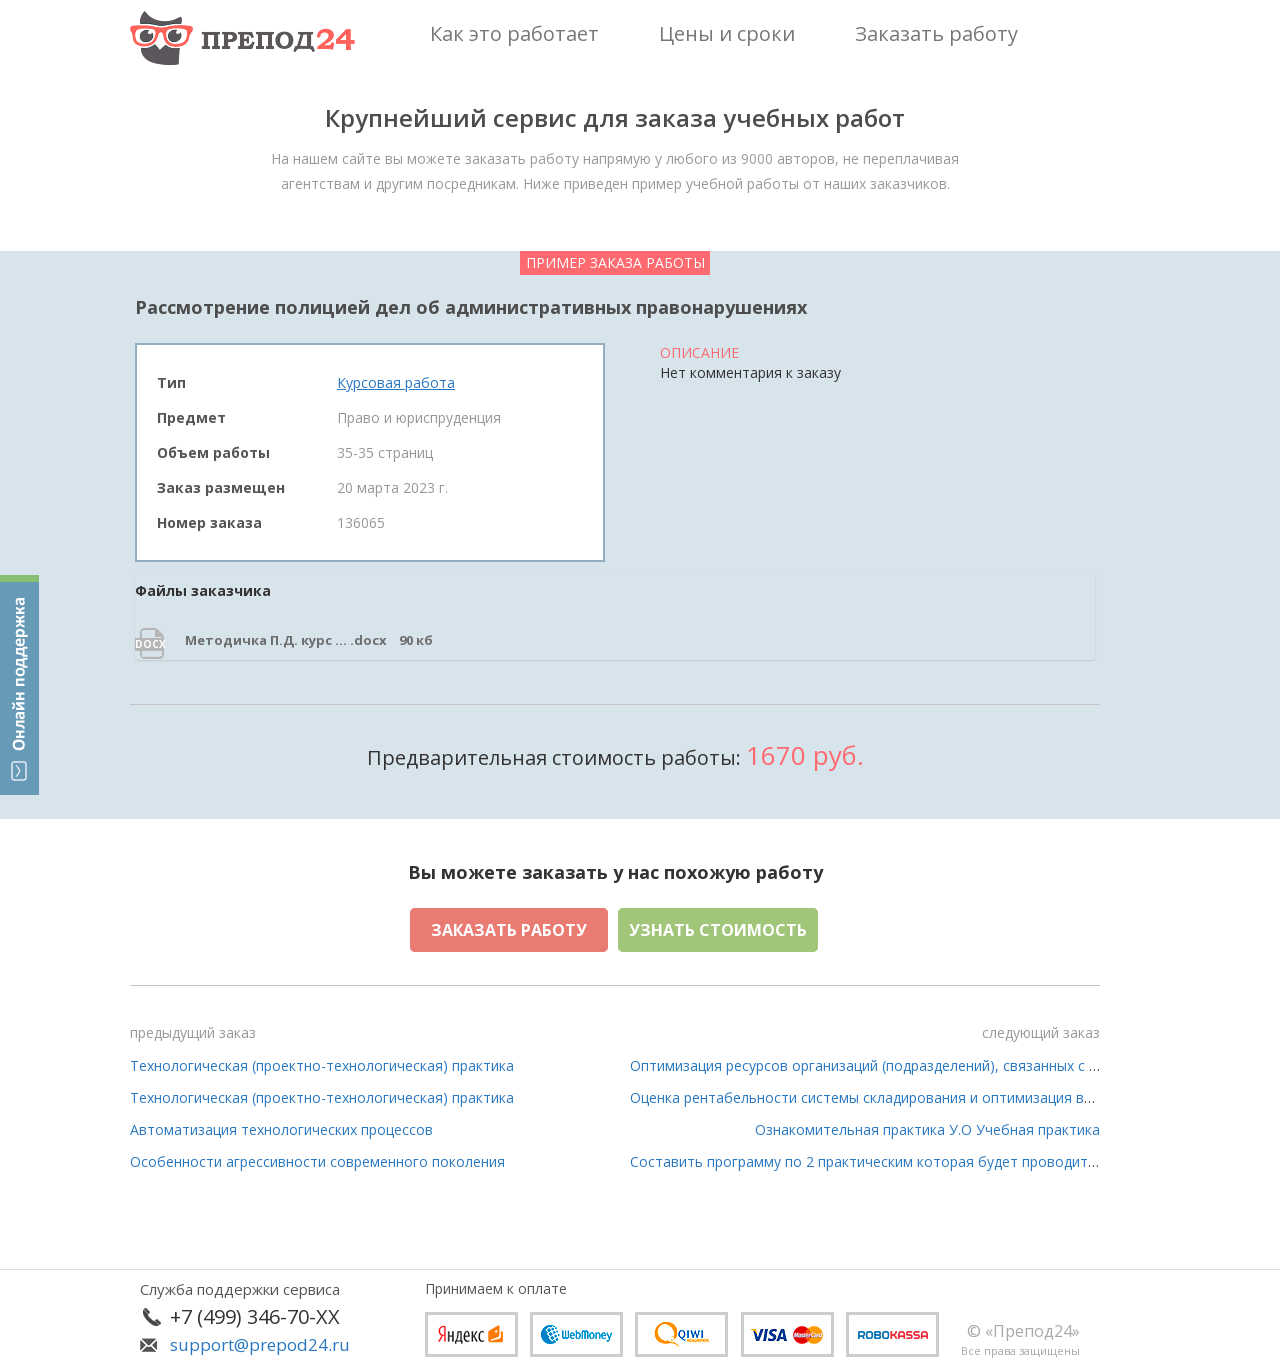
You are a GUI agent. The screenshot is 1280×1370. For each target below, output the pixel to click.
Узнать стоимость (718, 930)
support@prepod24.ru (260, 1344)
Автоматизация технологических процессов (281, 1129)
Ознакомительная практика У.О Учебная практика (927, 1129)
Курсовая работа (396, 382)
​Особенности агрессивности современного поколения (317, 1161)
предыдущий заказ (193, 1032)
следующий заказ (1041, 1032)
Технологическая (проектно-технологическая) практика (322, 1065)
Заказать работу (509, 930)
